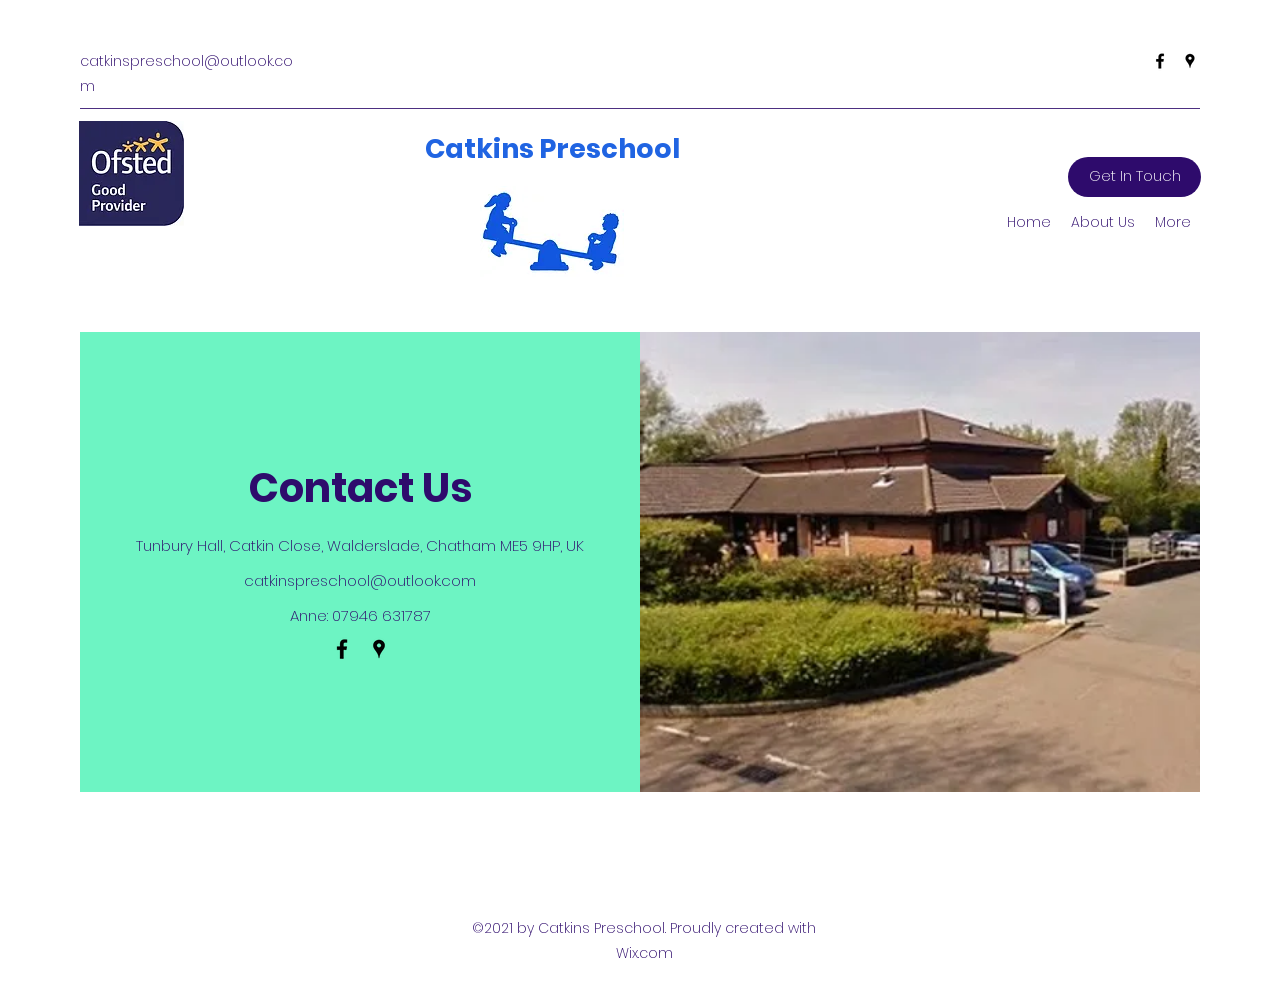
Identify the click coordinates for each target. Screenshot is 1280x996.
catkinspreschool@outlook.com (360, 580)
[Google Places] (1190, 61)
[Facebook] (1160, 61)
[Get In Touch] (1134, 177)
